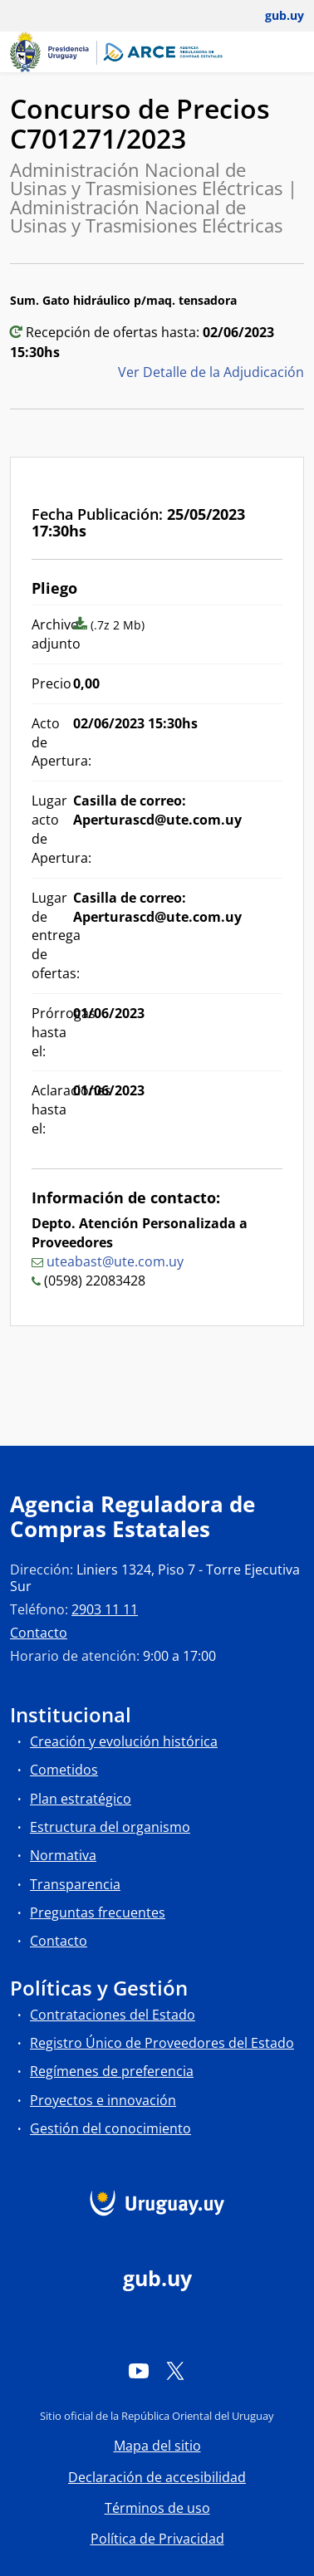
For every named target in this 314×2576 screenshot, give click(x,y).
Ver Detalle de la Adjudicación (211, 372)
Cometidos (64, 1770)
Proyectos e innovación (103, 2100)
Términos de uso (157, 2508)
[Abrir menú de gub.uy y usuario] (273, 16)
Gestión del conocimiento (110, 2128)
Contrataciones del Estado (112, 2014)
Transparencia (75, 1884)
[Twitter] (175, 2371)
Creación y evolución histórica (124, 1741)
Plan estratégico (80, 1799)
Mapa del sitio (157, 2445)
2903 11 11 (104, 1609)
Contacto (38, 1632)
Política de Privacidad (157, 2538)
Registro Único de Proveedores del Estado (162, 2043)
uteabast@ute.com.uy (115, 1261)
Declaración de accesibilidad (157, 2477)
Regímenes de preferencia (112, 2071)
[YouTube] (139, 2371)
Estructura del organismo (110, 1827)
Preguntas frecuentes (97, 1912)
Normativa (63, 1855)
